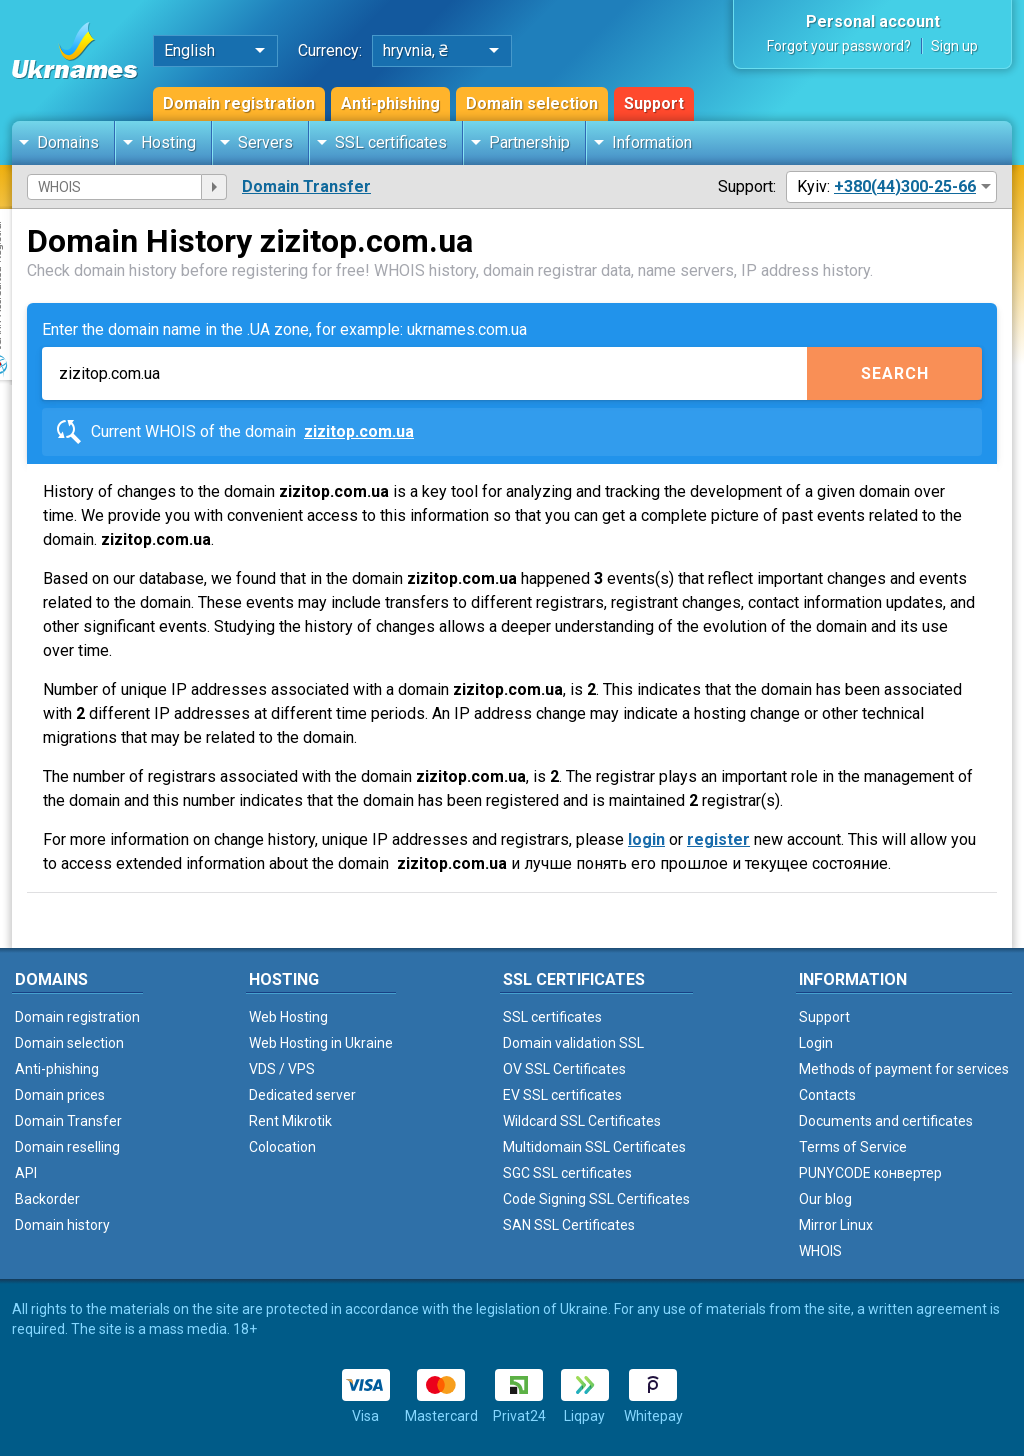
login (646, 839)
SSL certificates (391, 142)
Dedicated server (302, 1095)
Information (652, 142)
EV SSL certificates (562, 1095)
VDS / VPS (282, 1069)
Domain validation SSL (573, 1043)
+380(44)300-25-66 (905, 186)
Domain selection (532, 103)
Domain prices (60, 1095)
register (718, 839)
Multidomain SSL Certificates (594, 1147)
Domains (68, 142)
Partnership (529, 142)
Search (895, 373)
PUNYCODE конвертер (870, 1173)
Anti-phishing (390, 103)
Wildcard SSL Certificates (582, 1121)
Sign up (954, 46)
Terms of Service (853, 1147)
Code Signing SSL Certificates (596, 1199)
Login (816, 1043)
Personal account (873, 21)
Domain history (62, 1225)
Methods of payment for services (904, 1069)
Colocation (282, 1147)
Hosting (168, 142)
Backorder (47, 1199)
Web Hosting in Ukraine (321, 1043)
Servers (265, 142)
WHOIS (820, 1251)
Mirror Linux (836, 1225)
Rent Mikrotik (290, 1121)
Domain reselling (67, 1147)
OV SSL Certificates (564, 1069)
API (26, 1173)
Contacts (827, 1095)
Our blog (825, 1199)
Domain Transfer (306, 186)
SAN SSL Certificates (569, 1225)
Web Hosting (288, 1017)
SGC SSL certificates (567, 1173)
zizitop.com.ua (359, 431)
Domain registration (239, 103)
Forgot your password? (839, 46)
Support (654, 103)
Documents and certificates (886, 1121)
